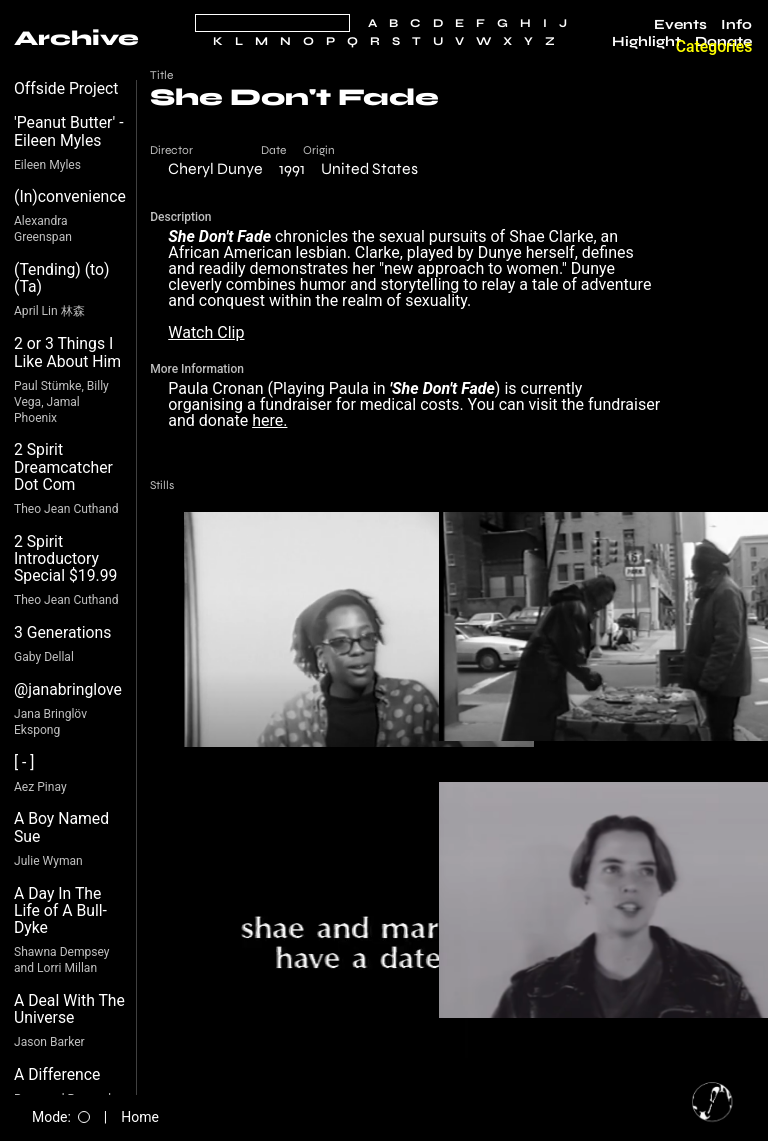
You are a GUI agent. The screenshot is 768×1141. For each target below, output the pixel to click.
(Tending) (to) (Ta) (62, 278)
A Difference (57, 1074)
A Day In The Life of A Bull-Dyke (60, 911)
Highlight (646, 42)
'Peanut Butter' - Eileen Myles (69, 131)
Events (680, 25)
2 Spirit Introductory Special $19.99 (65, 559)
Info (736, 25)
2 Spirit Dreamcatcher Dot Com (63, 467)
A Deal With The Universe (69, 1009)
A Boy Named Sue (61, 827)
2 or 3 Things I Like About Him (67, 352)
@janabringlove (68, 689)
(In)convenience (70, 196)
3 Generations (62, 632)
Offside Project (66, 88)
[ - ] (24, 762)
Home (140, 1117)
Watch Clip (206, 332)
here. (269, 420)
